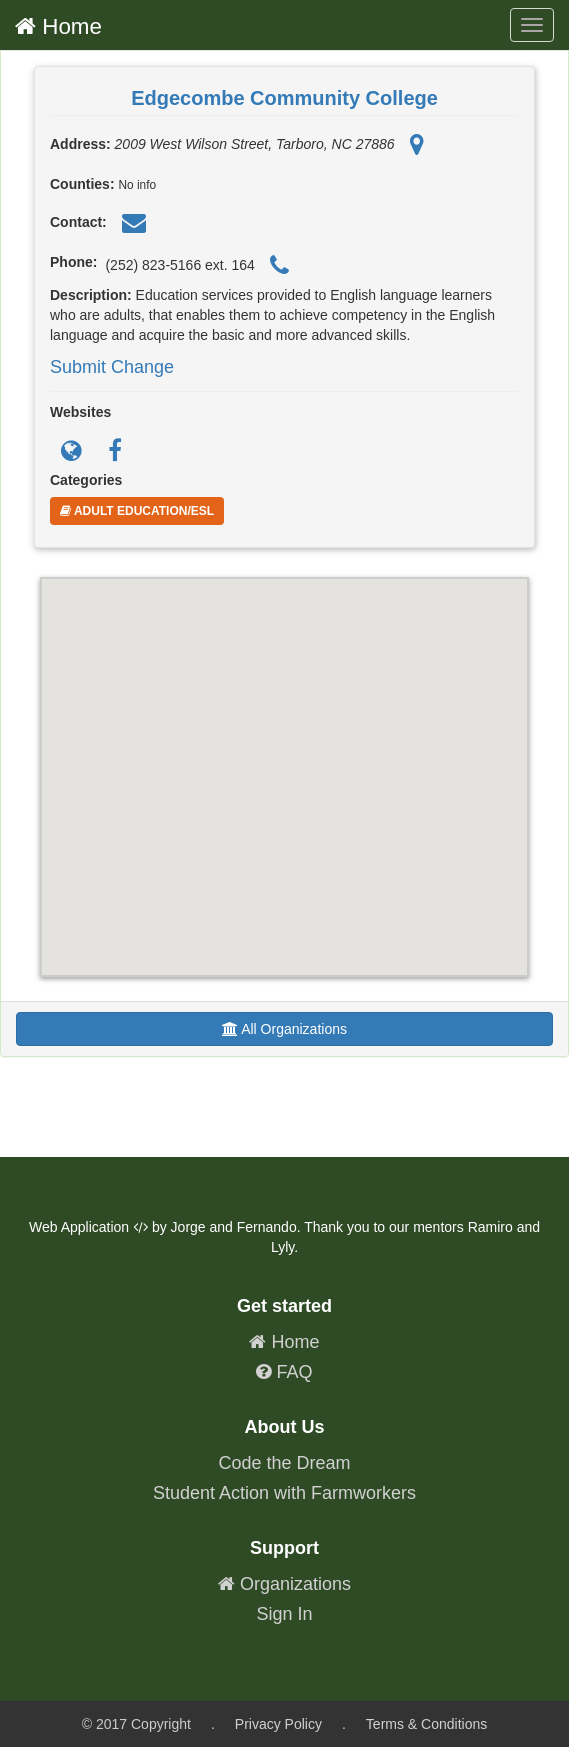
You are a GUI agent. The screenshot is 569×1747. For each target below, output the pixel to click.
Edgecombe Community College (284, 98)
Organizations (284, 1584)
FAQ (284, 1372)
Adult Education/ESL (137, 511)
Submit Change (112, 367)
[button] (285, 758)
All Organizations (284, 1029)
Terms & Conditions (426, 1724)
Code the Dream (284, 1463)
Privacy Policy (278, 1724)
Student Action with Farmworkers (284, 1493)
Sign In (284, 1614)
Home (58, 26)
